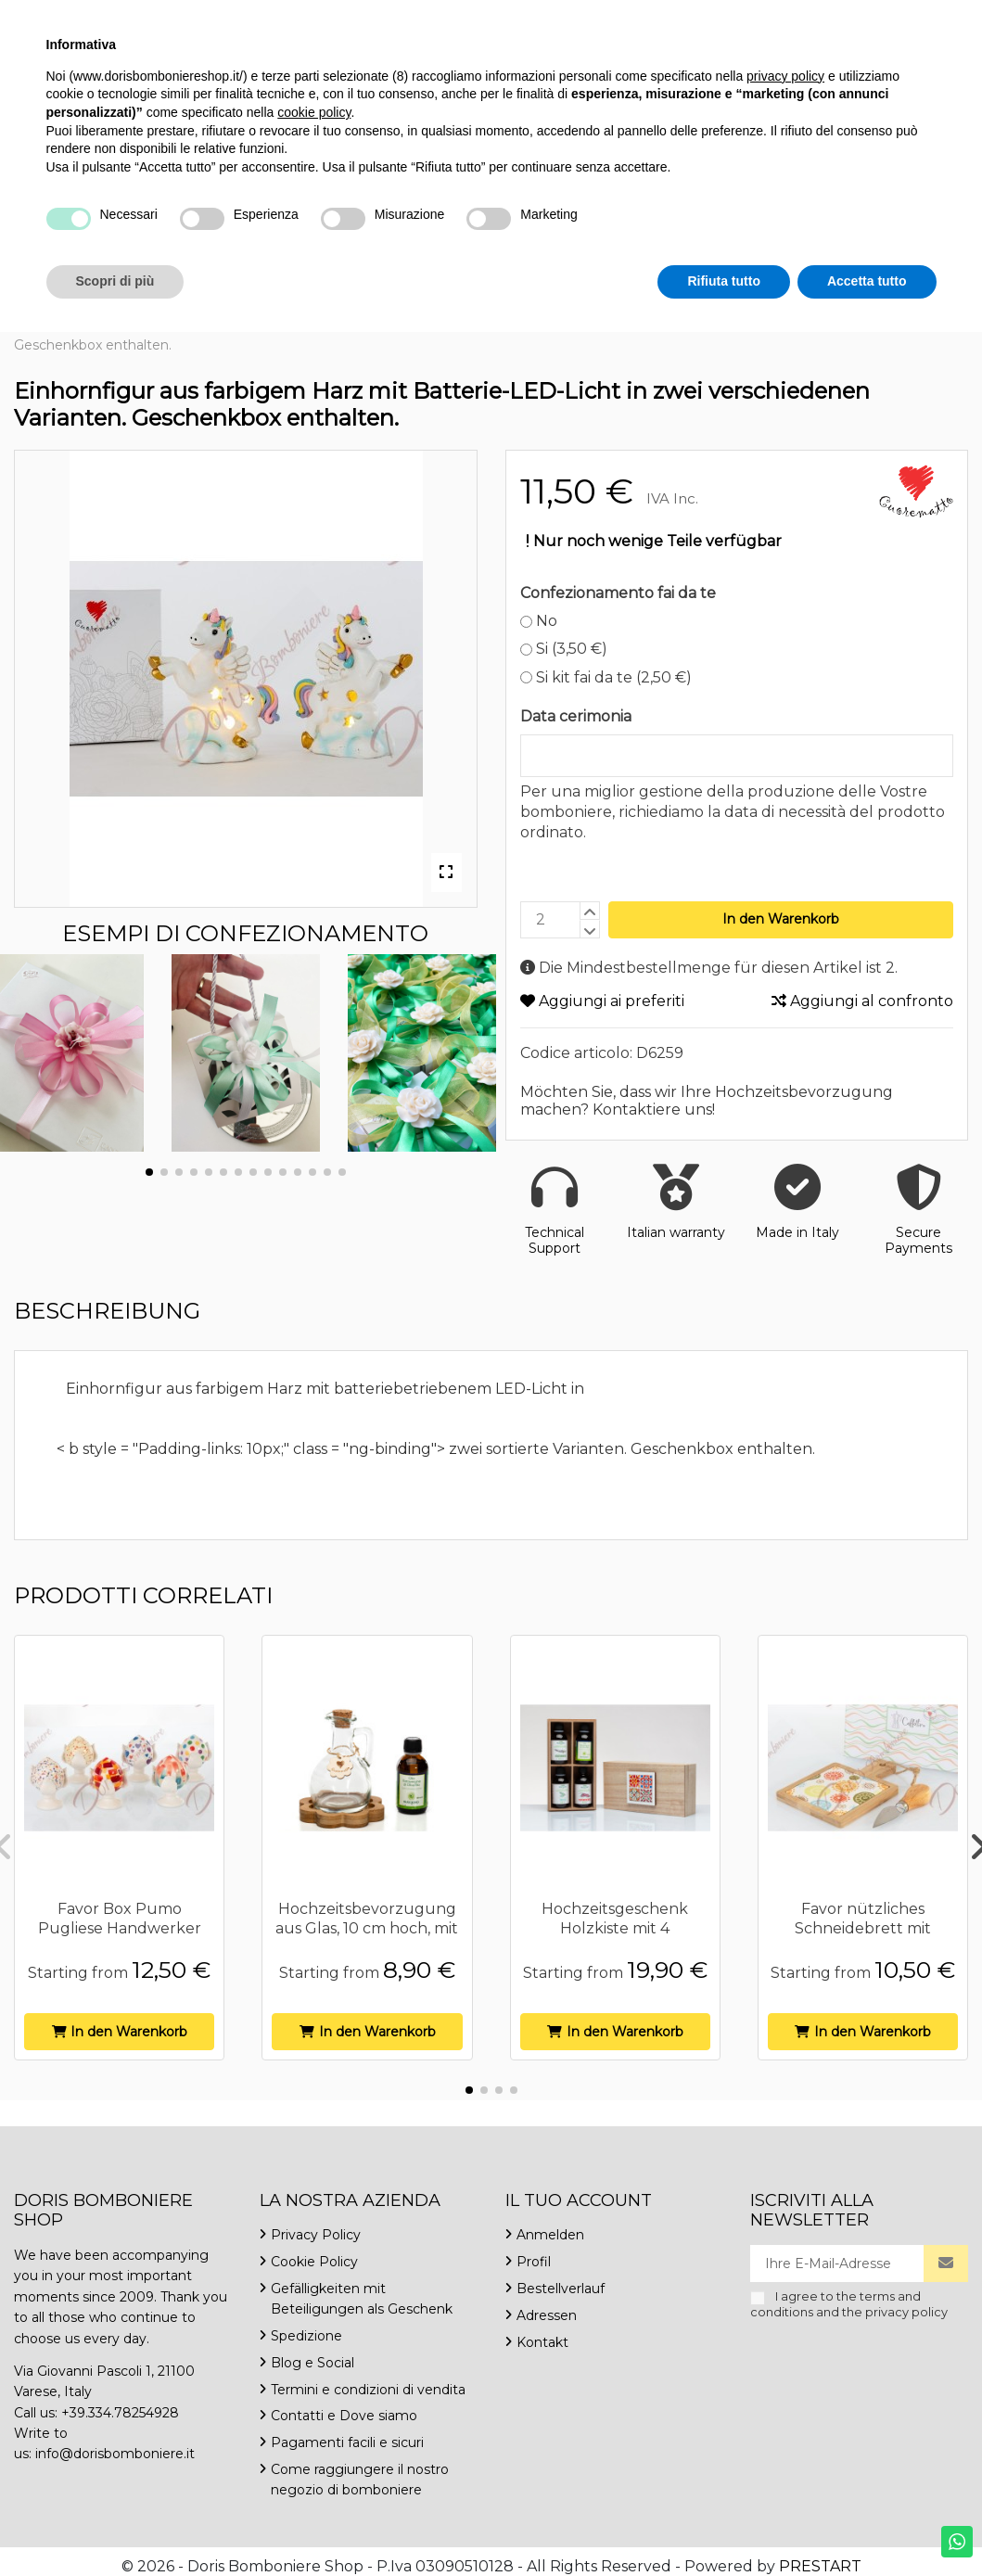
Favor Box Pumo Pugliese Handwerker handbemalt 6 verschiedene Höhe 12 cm (119, 1937)
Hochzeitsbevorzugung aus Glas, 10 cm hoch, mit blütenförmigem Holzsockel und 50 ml (366, 1937)
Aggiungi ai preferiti (602, 1001)
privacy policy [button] (785, 2320)
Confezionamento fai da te (618, 593)
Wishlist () (914, 17)
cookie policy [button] (314, 2356)
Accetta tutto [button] (867, 2525)
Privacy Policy (316, 2234)
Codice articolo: (576, 1053)
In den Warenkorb (780, 919)
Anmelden (550, 2234)
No (539, 621)
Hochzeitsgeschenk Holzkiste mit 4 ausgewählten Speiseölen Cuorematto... (615, 1937)
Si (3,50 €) (564, 648)
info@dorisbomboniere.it (233, 17)
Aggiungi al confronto (862, 1001)
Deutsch (809, 17)
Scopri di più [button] (115, 2525)
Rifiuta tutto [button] (723, 2525)
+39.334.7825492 (72, 17)
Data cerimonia (575, 716)
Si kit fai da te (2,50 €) (606, 677)
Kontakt (368, 17)
